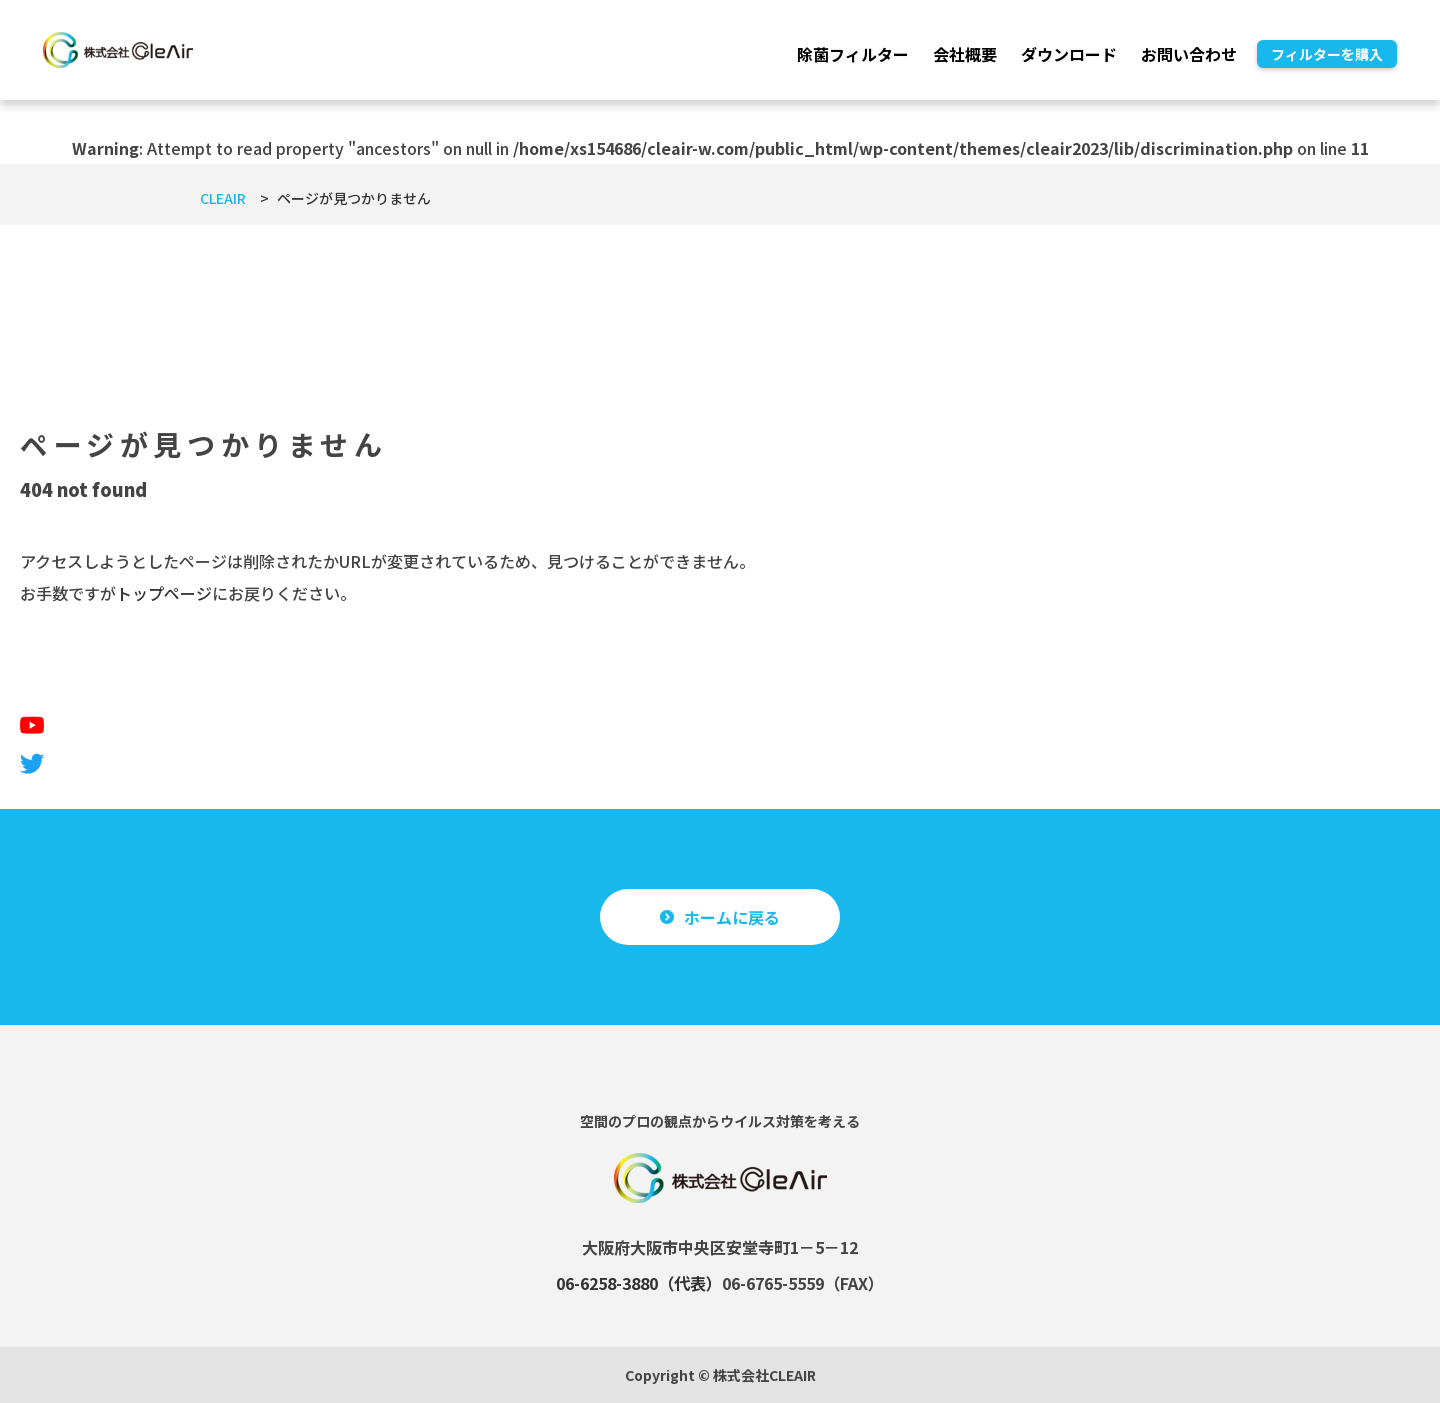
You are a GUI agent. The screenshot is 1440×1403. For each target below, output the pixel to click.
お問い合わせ (1189, 54)
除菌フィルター (853, 54)
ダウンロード (1069, 54)
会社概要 (965, 54)
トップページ (164, 593)
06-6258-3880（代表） (639, 1283)
